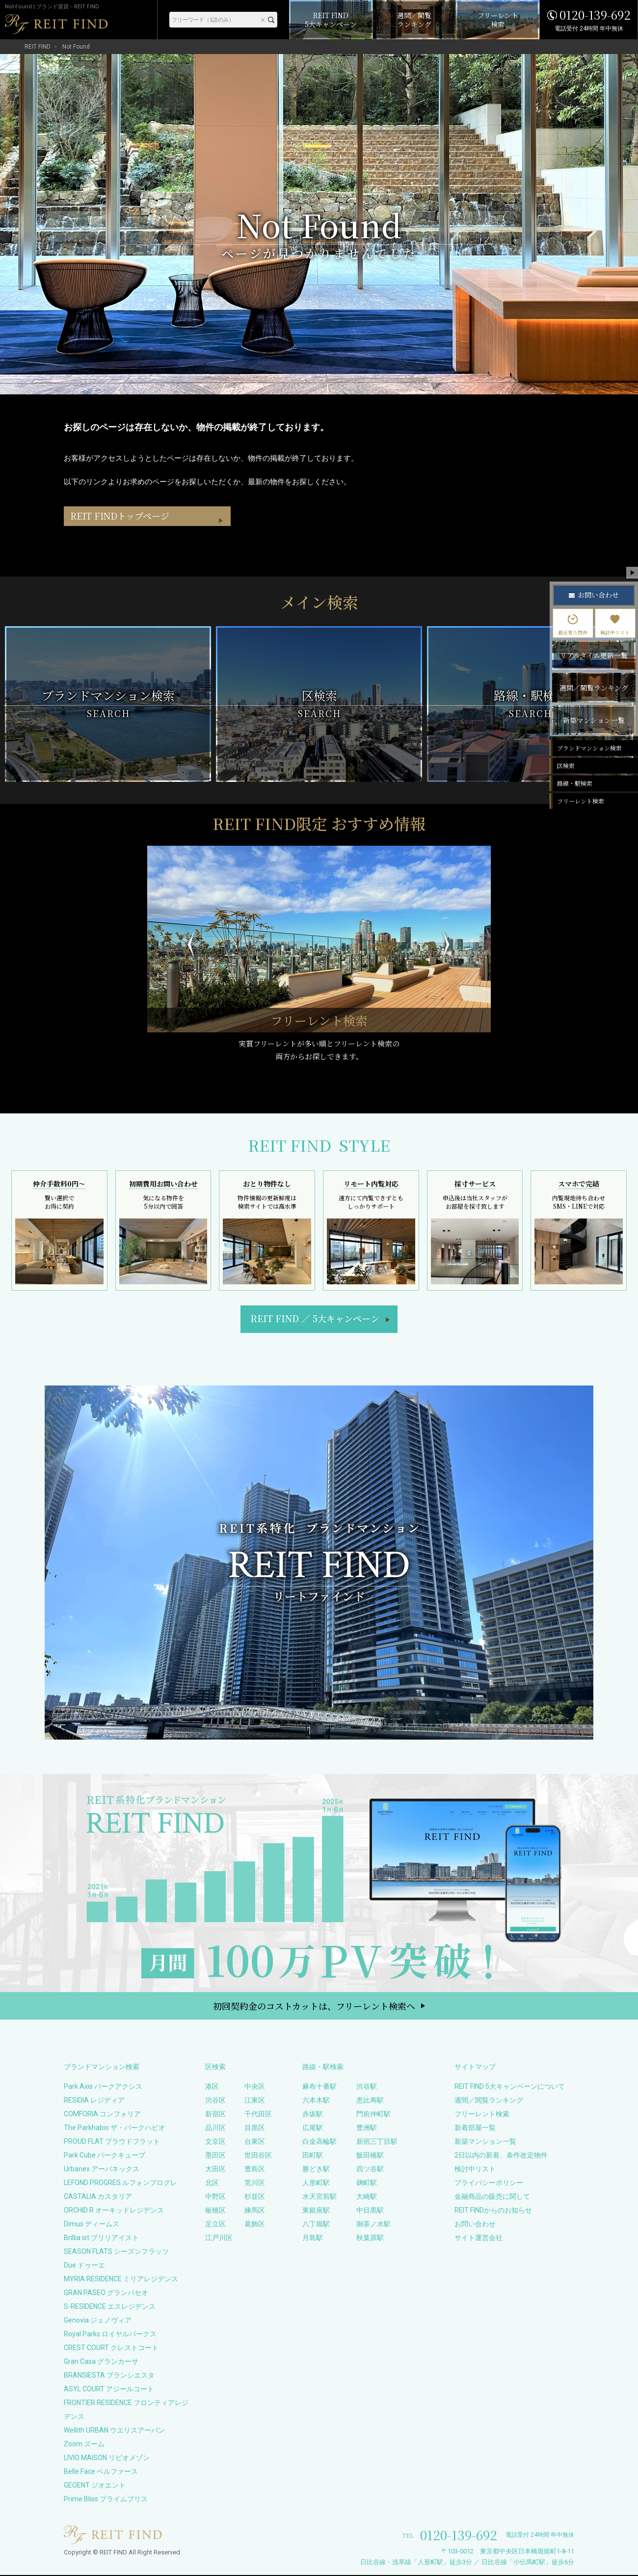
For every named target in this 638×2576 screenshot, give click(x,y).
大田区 (215, 2170)
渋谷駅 (366, 2087)
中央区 (254, 2087)
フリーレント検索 (481, 2115)
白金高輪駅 (319, 2142)
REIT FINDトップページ (123, 537)
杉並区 (254, 2197)
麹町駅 (366, 2184)
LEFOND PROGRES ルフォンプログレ (120, 2184)
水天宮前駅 (319, 2197)
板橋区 (215, 2211)
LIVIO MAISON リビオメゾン (107, 2459)
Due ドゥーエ (84, 2266)
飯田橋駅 (370, 2156)
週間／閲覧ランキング (488, 2101)
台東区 (254, 2142)
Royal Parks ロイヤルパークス (110, 2335)
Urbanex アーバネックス (101, 2170)
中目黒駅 (370, 2211)
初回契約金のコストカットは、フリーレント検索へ (314, 2006)
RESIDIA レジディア (94, 2101)
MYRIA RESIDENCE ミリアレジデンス (121, 2280)
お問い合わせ (475, 2225)
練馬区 (254, 2211)
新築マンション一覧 (485, 2142)
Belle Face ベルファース (101, 2472)
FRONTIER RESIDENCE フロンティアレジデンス (126, 2410)
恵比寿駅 (370, 2101)
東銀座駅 (316, 2211)
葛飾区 (254, 2225)
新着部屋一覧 (475, 2129)
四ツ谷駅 (370, 2170)
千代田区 (258, 2115)
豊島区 (254, 2170)
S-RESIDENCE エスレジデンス (110, 2307)
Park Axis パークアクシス (103, 2087)
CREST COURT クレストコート (111, 2349)
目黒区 (254, 2129)
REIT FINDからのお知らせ (493, 2211)
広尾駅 (312, 2129)
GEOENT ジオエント (95, 2486)
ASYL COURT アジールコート (109, 2390)
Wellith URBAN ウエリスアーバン (114, 2431)
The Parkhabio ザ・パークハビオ (114, 2129)
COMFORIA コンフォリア (102, 2115)
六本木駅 (316, 2101)
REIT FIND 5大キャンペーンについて (509, 2087)
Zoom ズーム (84, 2445)
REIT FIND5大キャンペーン (314, 1319)
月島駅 (312, 2239)
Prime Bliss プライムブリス (106, 2500)
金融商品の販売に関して (492, 2197)
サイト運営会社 (478, 2239)
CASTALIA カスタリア (98, 2197)
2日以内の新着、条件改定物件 (501, 2156)
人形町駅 (316, 2184)
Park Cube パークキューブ (104, 2156)
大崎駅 (366, 2197)
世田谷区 (258, 2156)
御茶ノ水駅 (373, 2225)
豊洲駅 (366, 2129)
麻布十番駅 (319, 2087)
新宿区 (215, 2115)
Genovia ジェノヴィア (98, 2321)
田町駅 (312, 2156)
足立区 (215, 2225)
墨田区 (215, 2156)
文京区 (215, 2142)
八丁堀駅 (316, 2225)
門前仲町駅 (373, 2115)
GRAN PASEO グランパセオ (106, 2294)
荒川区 (254, 2184)
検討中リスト (475, 2170)
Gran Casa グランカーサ (101, 2362)
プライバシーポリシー (488, 2184)
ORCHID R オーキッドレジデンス (114, 2211)
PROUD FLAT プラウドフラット (112, 2142)
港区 (212, 2087)
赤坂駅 (312, 2115)
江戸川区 (219, 2239)
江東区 (254, 2101)
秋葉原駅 (370, 2239)
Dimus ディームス (91, 2225)
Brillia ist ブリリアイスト (101, 2239)
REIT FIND (38, 46)
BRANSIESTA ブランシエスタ (109, 2376)
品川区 (215, 2129)
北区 (212, 2184)
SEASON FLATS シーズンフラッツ (116, 2252)
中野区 (215, 2197)
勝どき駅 (316, 2170)
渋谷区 (215, 2101)
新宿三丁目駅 (377, 2142)
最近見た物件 (572, 625)
